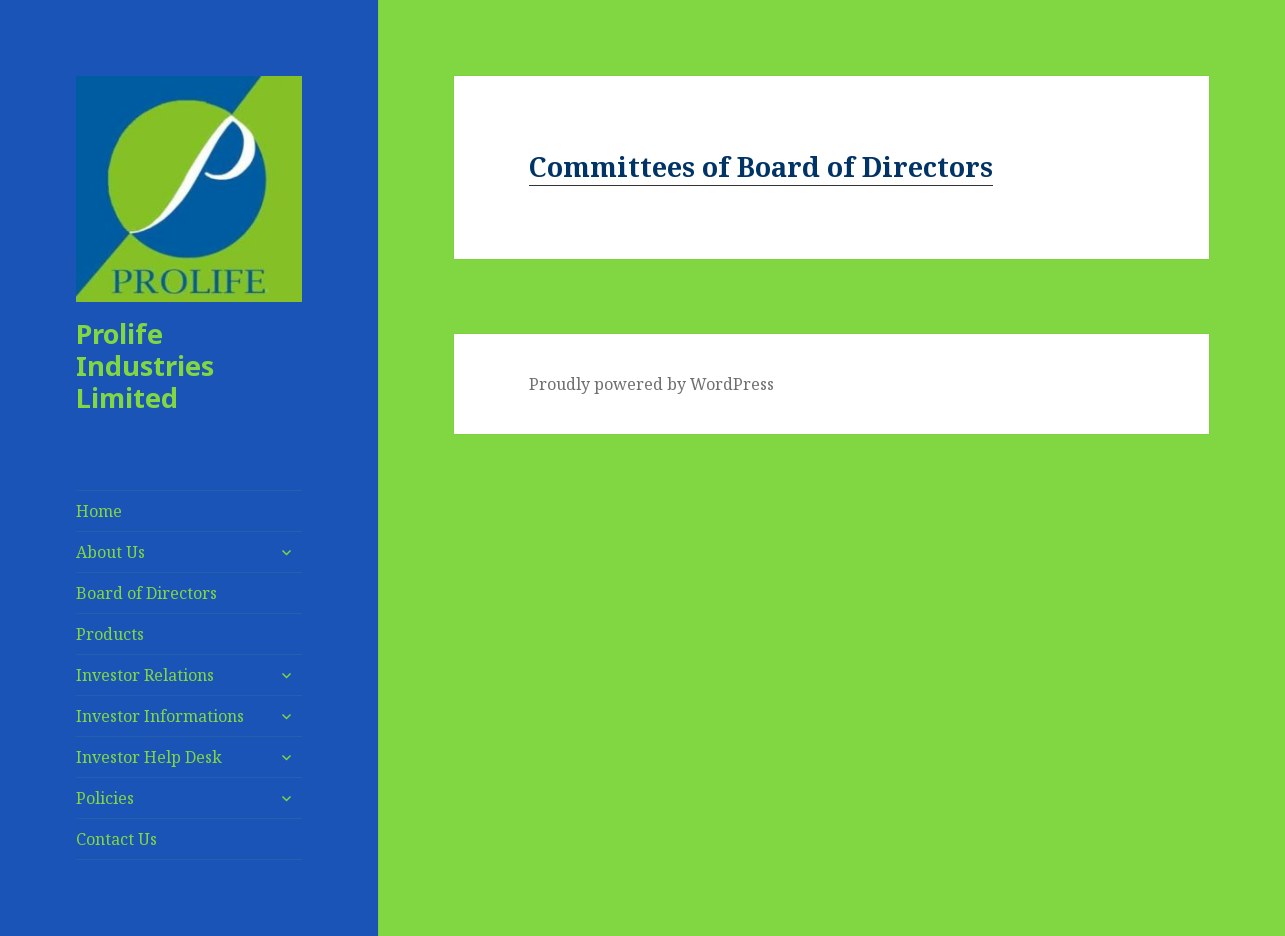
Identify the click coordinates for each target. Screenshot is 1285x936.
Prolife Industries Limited (145, 365)
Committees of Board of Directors (761, 166)
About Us (110, 552)
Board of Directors (146, 593)
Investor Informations (160, 716)
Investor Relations (145, 675)
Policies (105, 798)
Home (99, 511)
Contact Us (116, 839)
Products (110, 634)
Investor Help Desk (149, 757)
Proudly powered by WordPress (651, 384)
